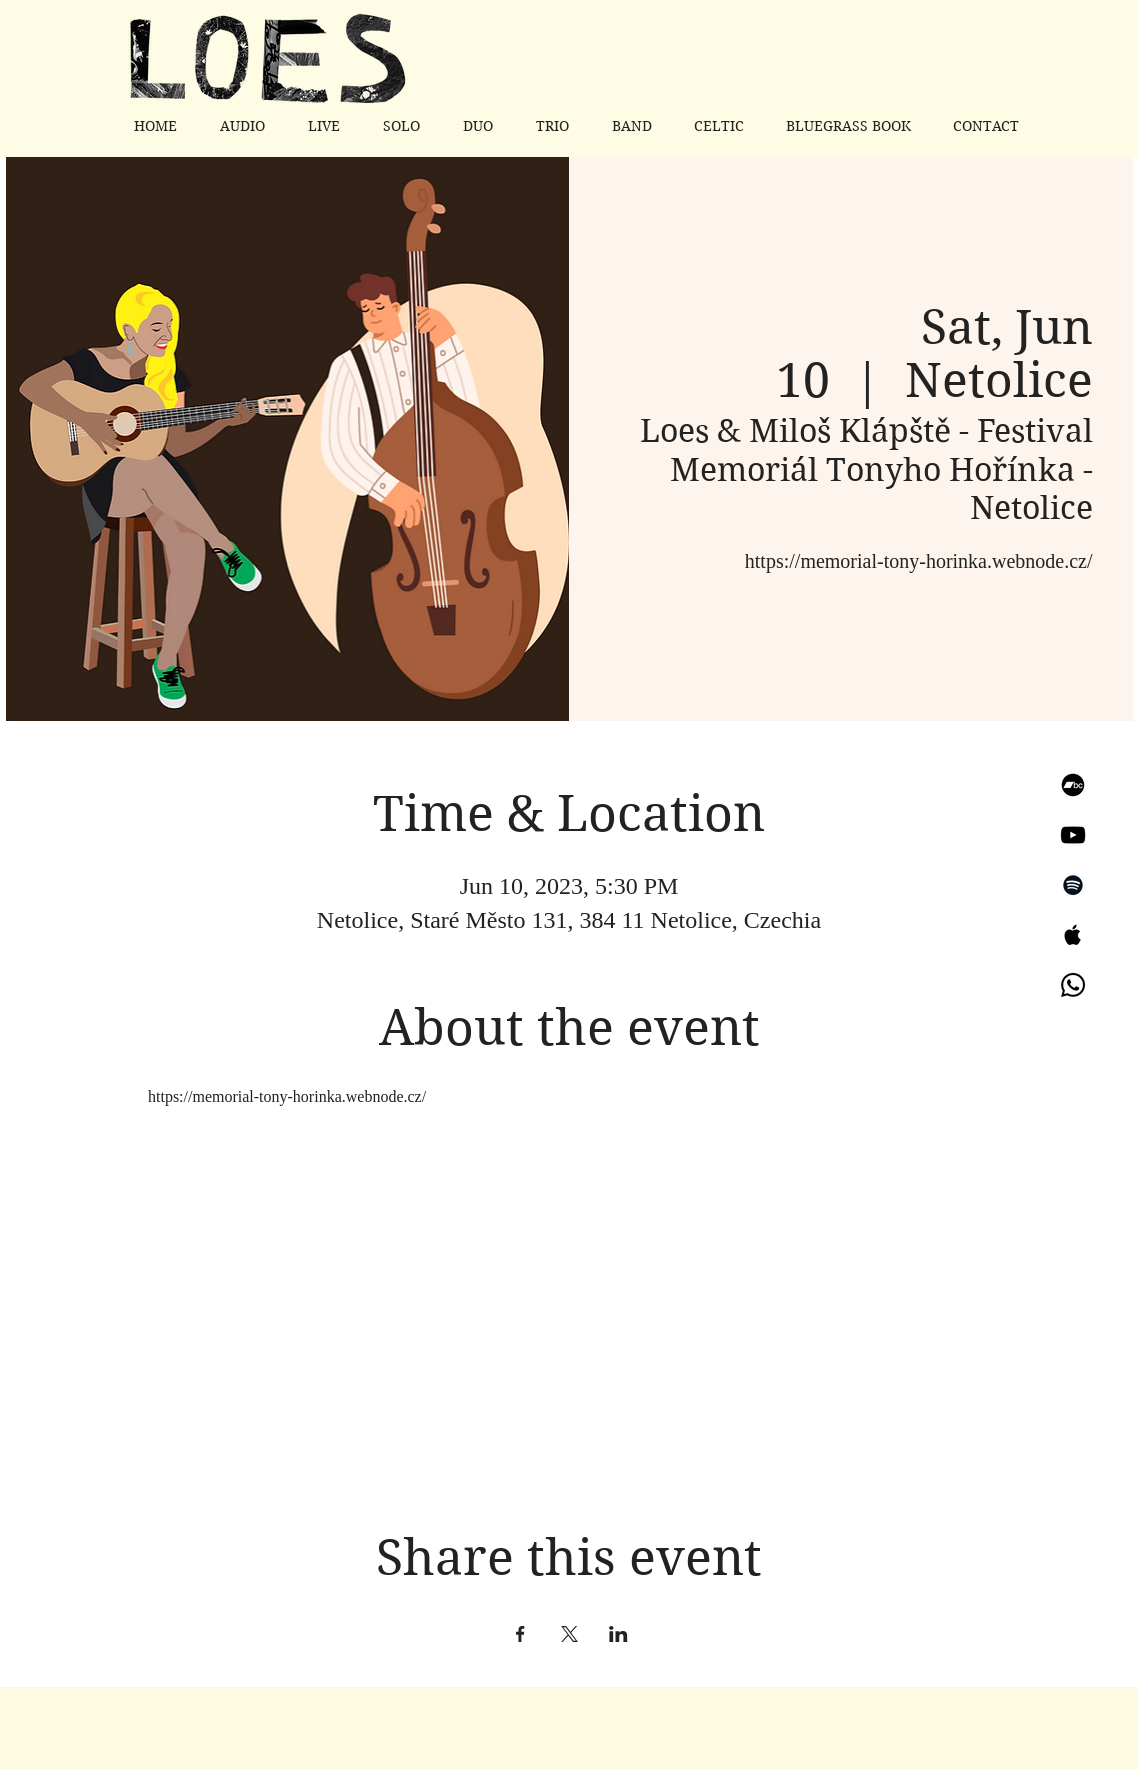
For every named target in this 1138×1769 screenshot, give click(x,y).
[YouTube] (1073, 835)
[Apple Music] (1073, 935)
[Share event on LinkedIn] (618, 1634)
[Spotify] (1073, 885)
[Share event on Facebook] (520, 1634)
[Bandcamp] (1073, 785)
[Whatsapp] (1073, 985)
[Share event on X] (569, 1634)
